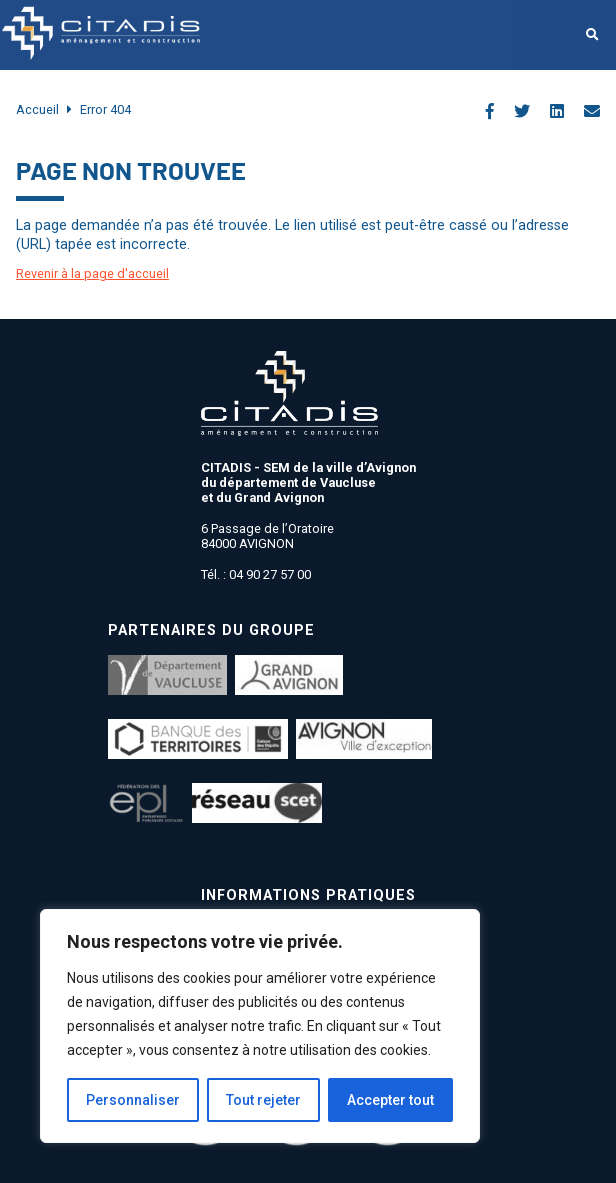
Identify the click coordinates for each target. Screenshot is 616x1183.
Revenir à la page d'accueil (92, 273)
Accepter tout (390, 1100)
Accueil (37, 109)
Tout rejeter (263, 1100)
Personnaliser (133, 1100)
